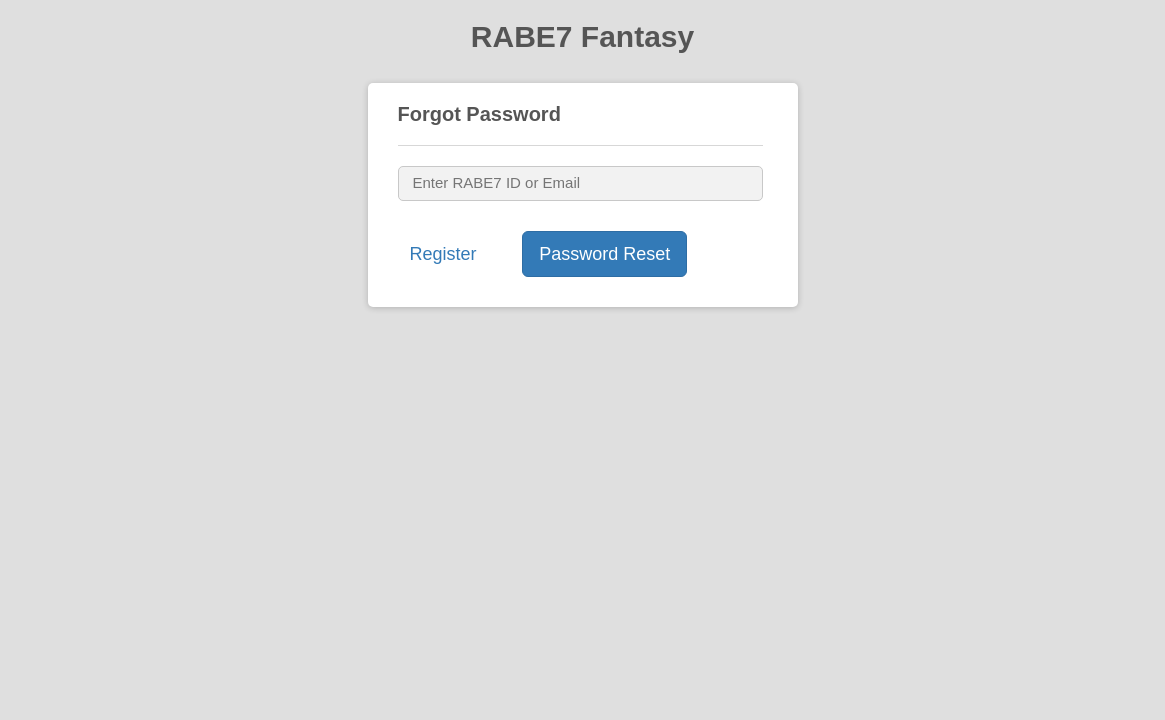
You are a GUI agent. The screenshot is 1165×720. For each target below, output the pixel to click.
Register (443, 254)
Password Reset (604, 254)
